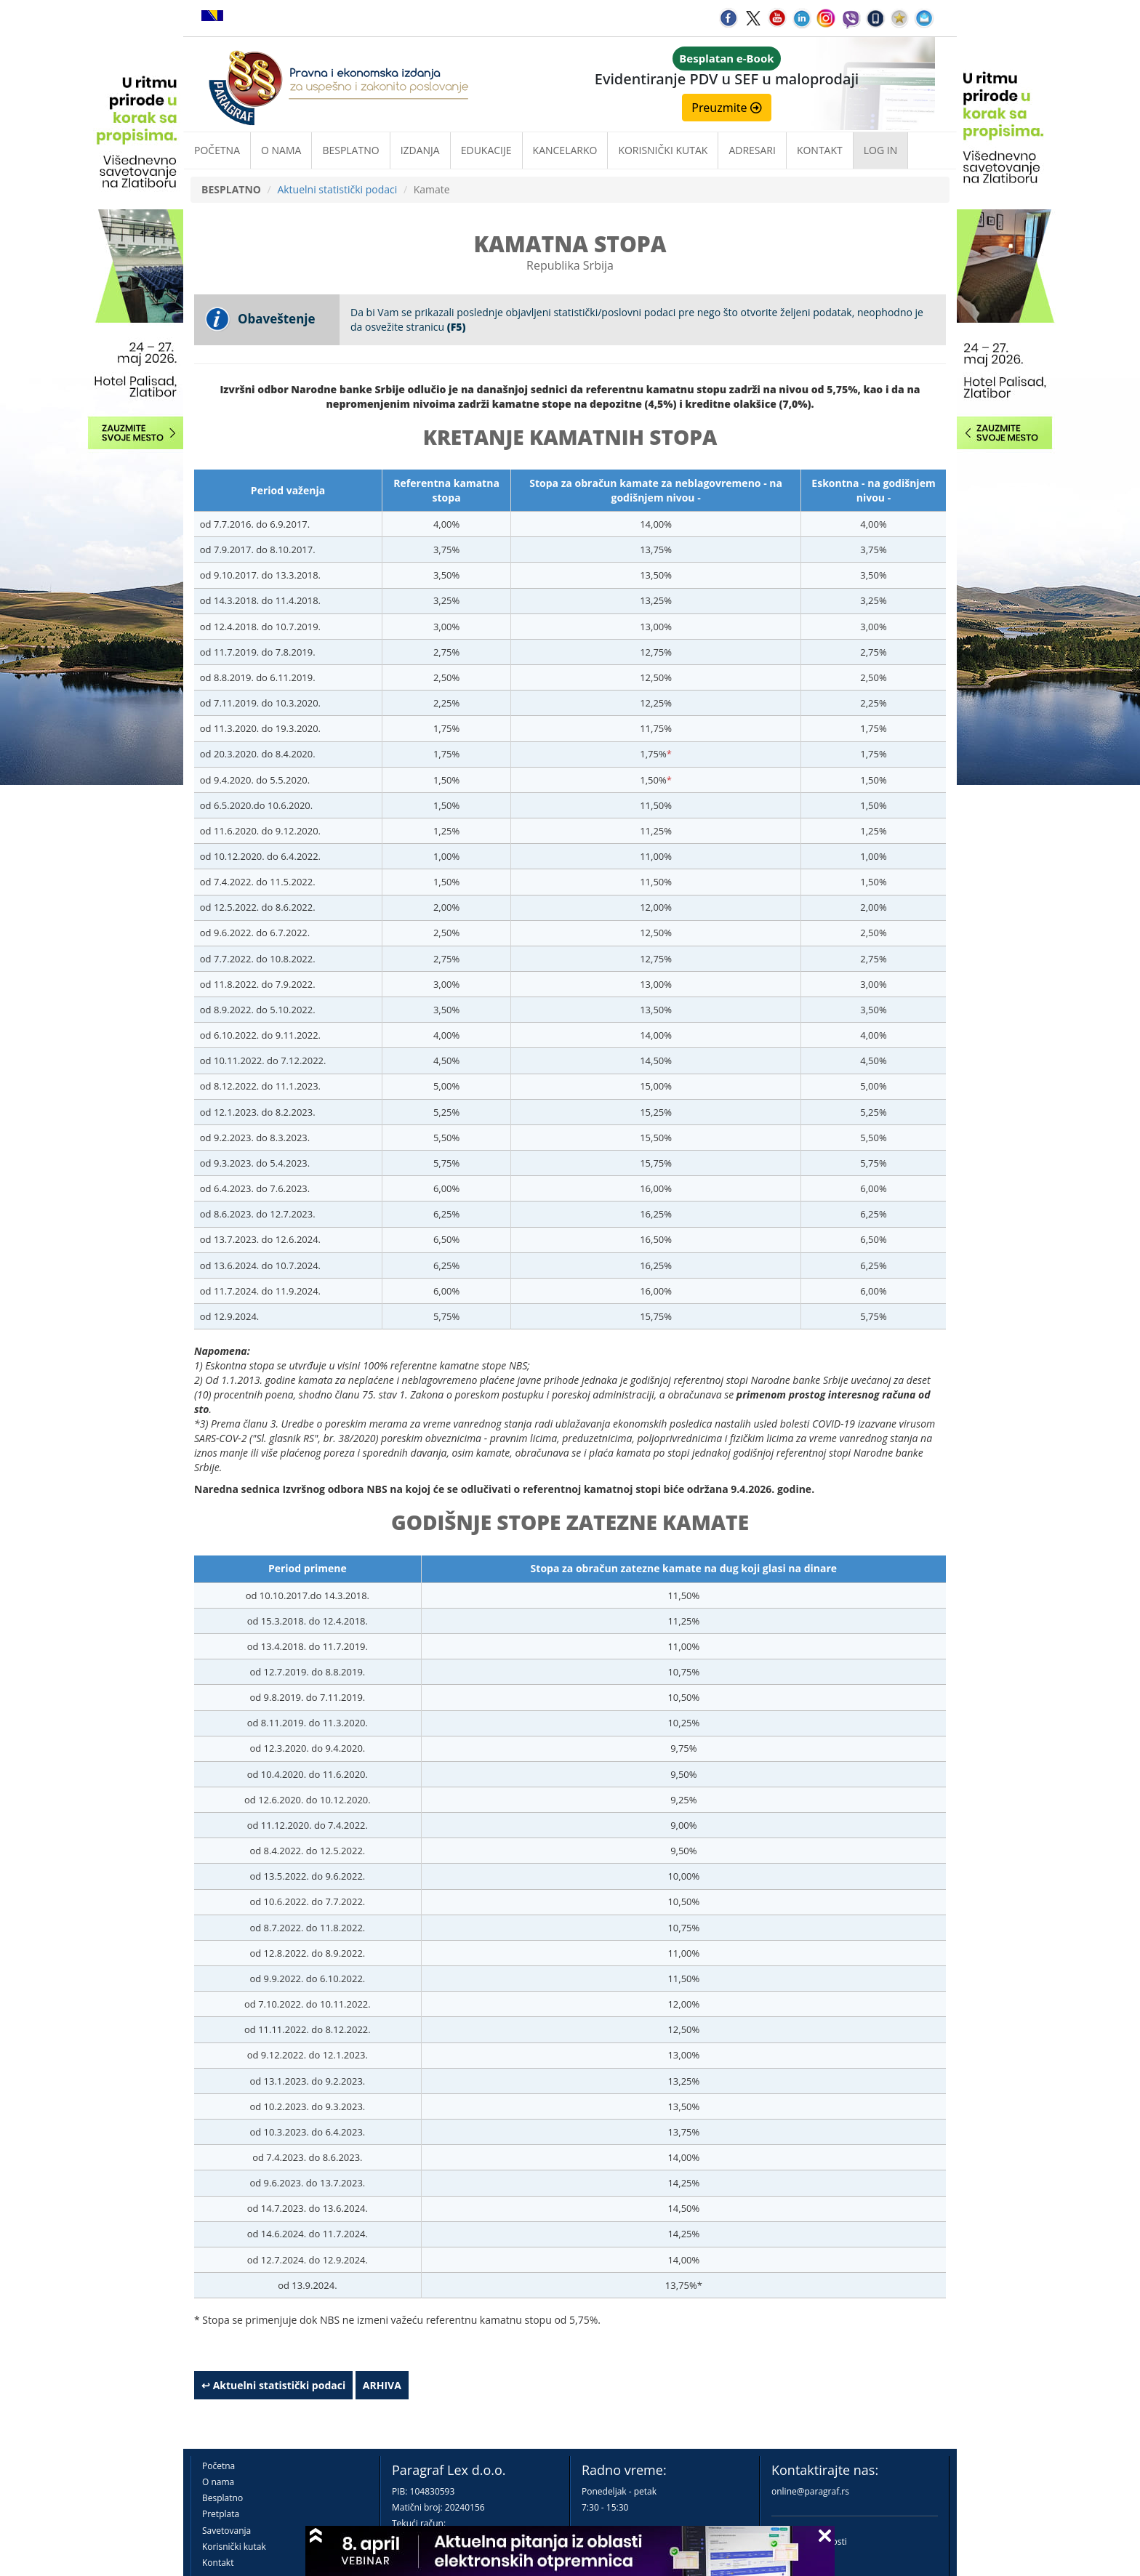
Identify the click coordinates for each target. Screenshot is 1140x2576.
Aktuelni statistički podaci (337, 189)
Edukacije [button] (486, 150)
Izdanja (420, 150)
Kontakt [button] (820, 150)
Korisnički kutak (234, 2546)
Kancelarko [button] (565, 150)
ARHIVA (382, 2385)
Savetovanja (226, 2530)
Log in (880, 150)
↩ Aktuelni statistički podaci (273, 2385)
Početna (217, 150)
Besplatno (350, 150)
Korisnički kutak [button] (662, 150)
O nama (281, 150)
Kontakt (217, 2562)
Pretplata (220, 2514)
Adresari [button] (752, 150)
